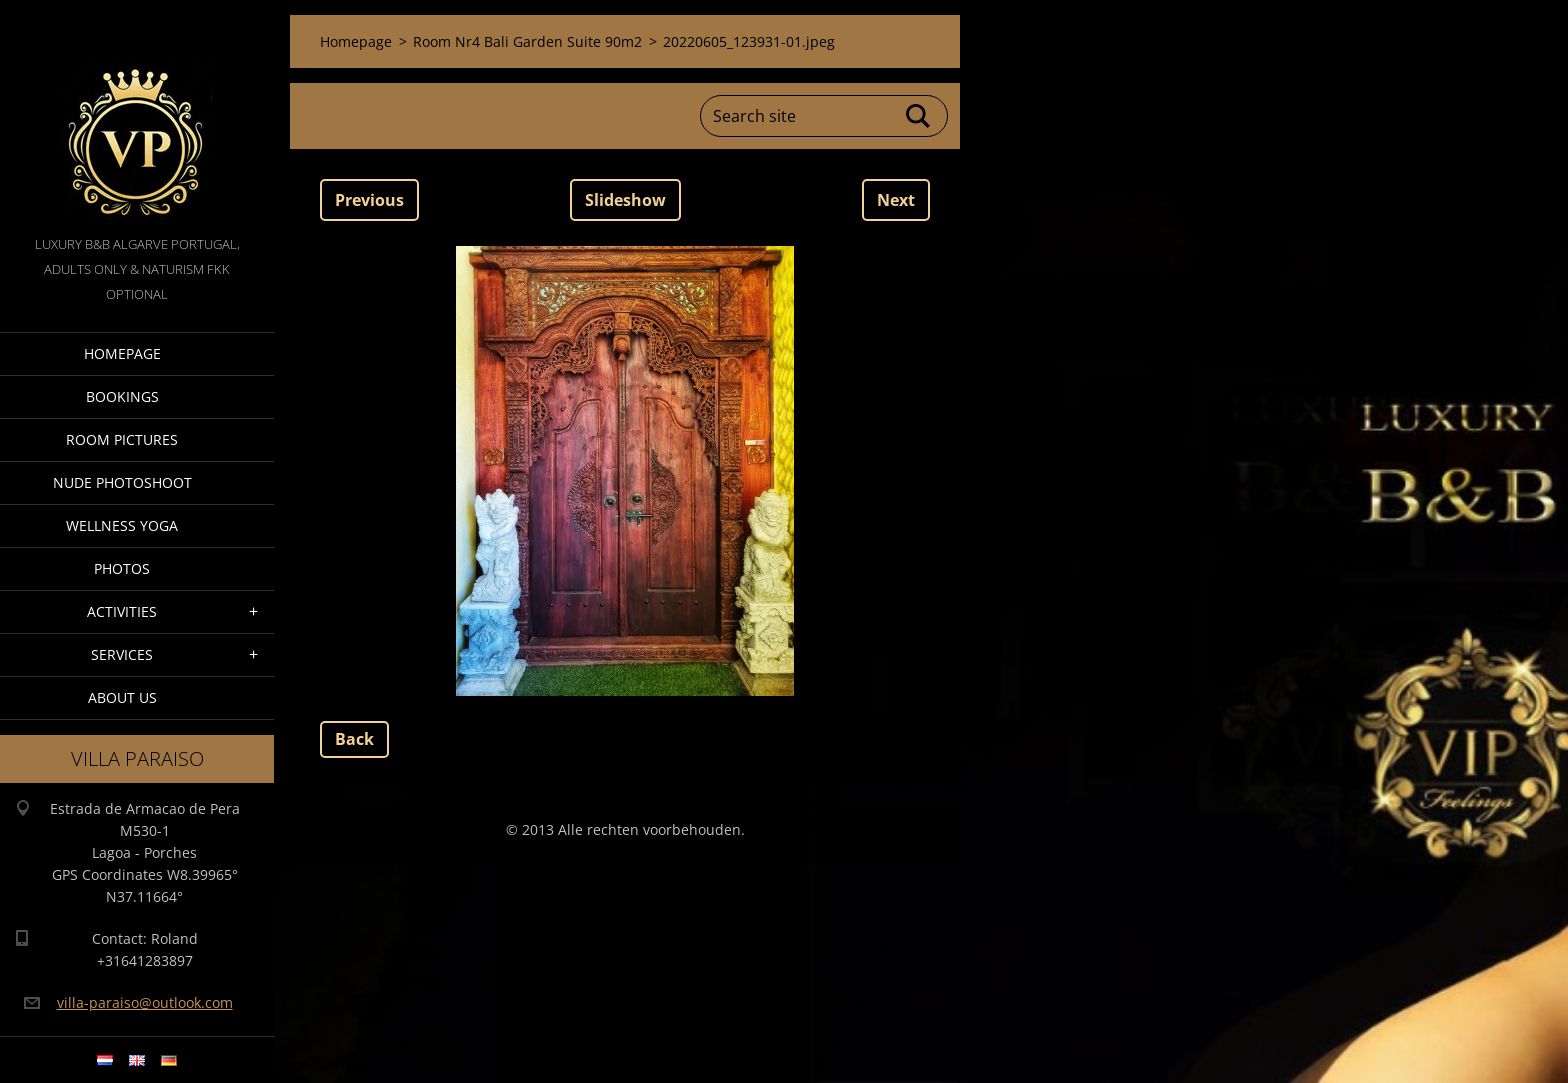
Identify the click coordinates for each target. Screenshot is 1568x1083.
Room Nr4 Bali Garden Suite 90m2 (527, 41)
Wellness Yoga (122, 525)
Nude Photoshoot (122, 482)
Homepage (122, 353)
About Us (122, 697)
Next (896, 200)
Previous (369, 200)
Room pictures (122, 439)
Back (354, 739)
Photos (122, 568)
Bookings (122, 396)
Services (122, 654)
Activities (122, 611)
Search (919, 116)
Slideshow (625, 200)
